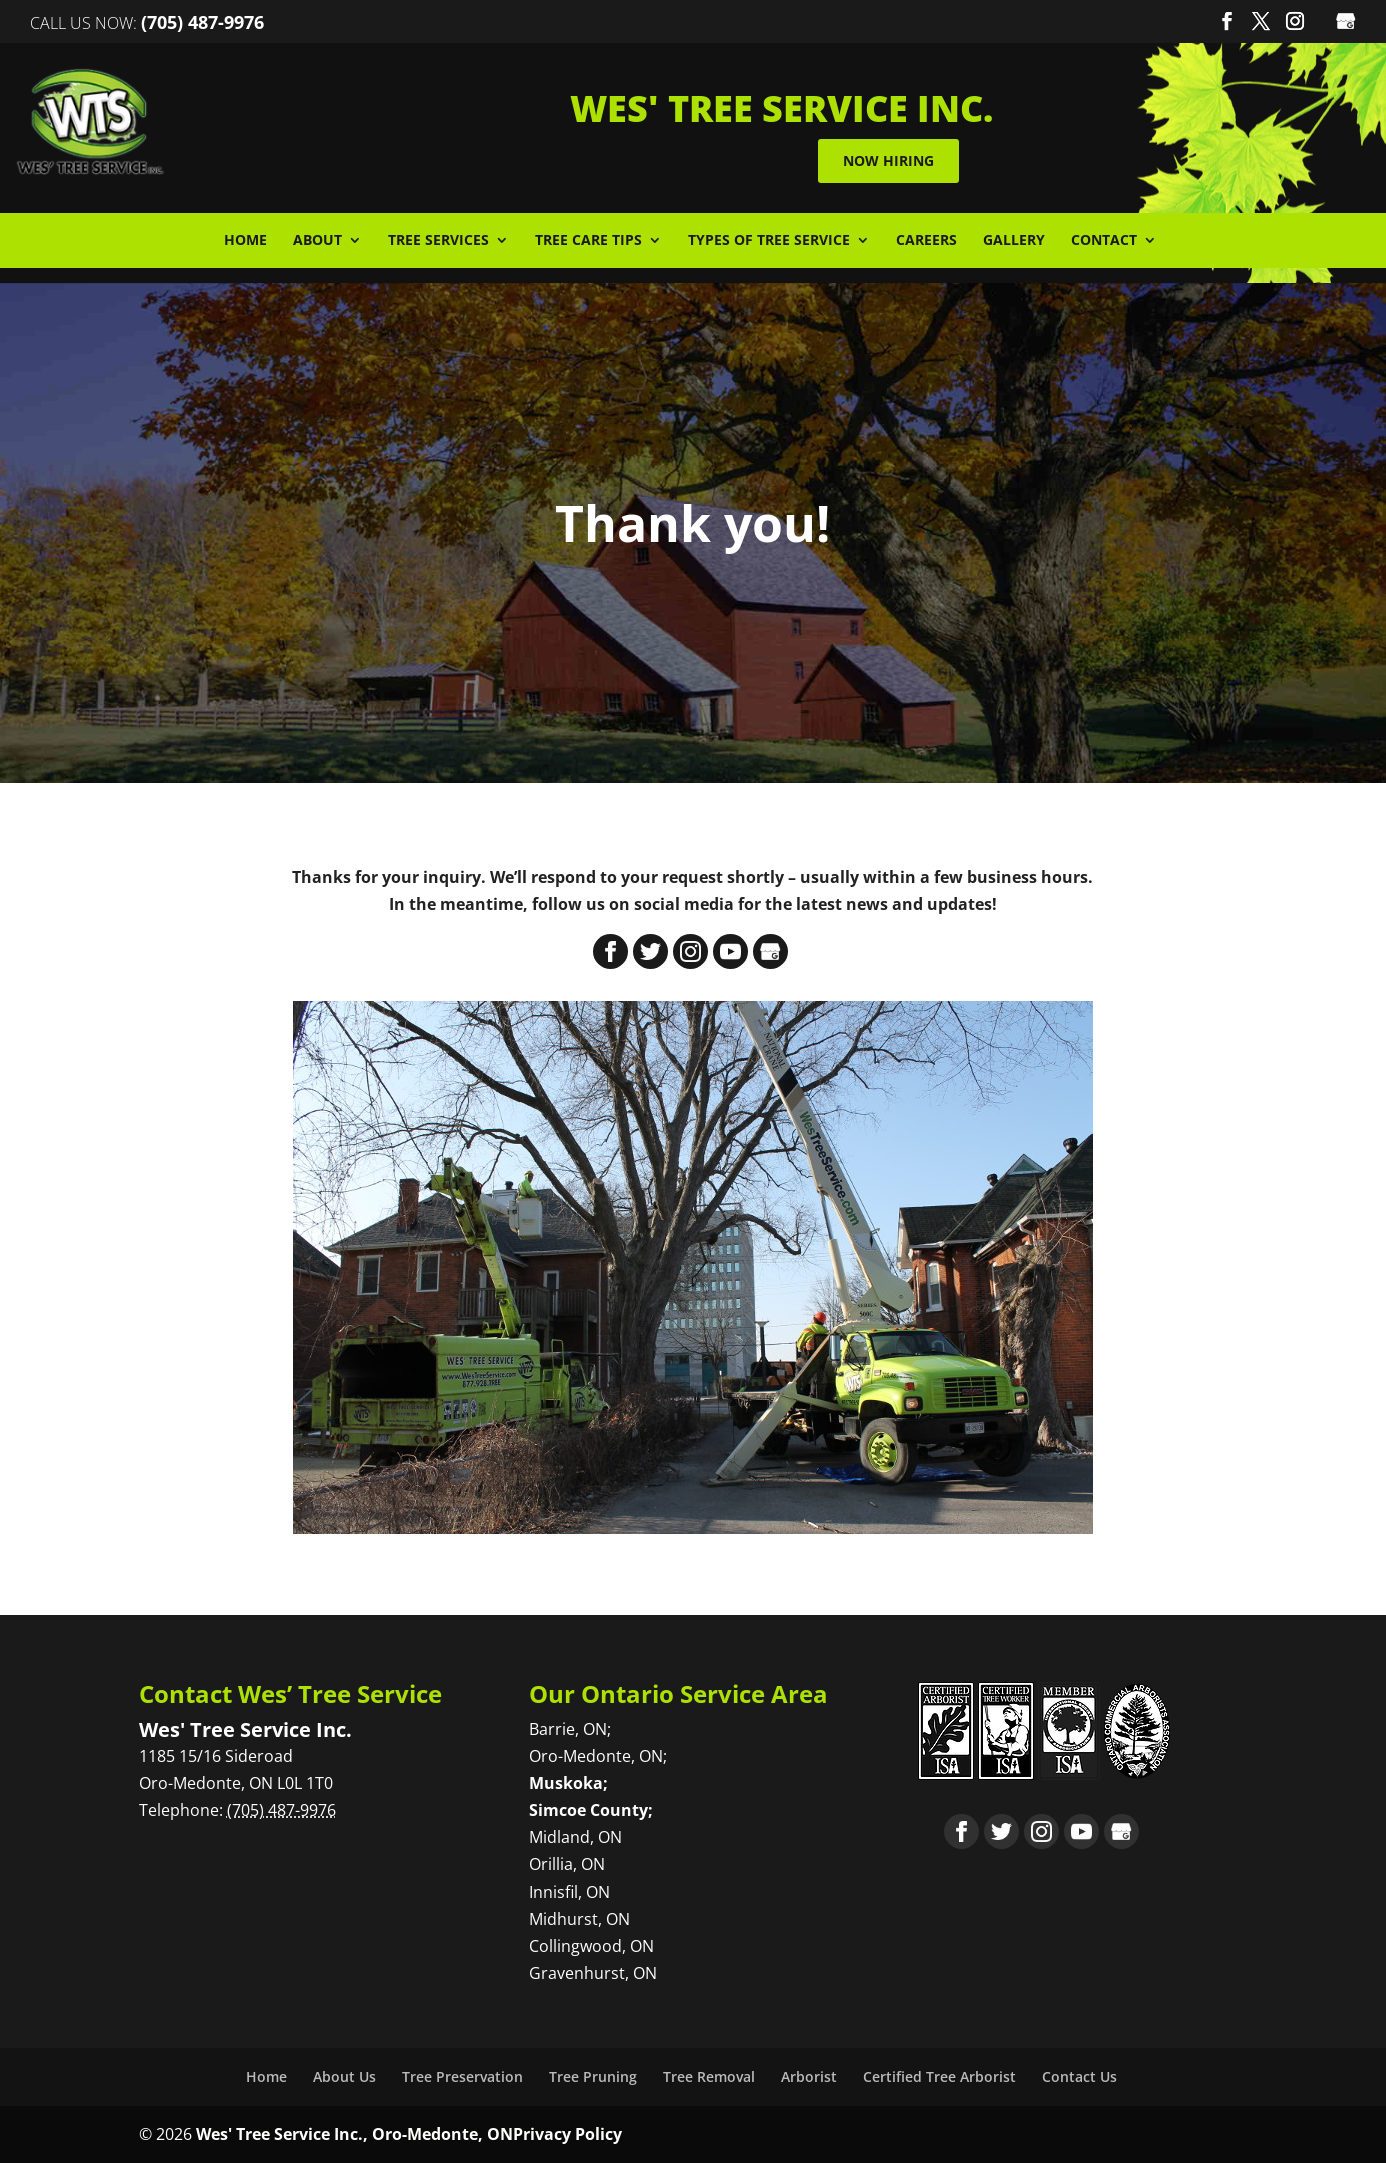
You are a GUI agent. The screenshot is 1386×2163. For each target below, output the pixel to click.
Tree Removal (709, 2076)
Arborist (809, 2076)
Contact (1104, 241)
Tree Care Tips (588, 241)
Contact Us (1079, 2076)
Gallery (1014, 241)
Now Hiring (896, 160)
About (317, 241)
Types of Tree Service (769, 241)
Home (245, 241)
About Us (344, 2076)
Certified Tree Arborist (939, 2076)
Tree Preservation (462, 2076)
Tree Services (438, 241)
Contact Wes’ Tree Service (290, 1693)
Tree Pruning (593, 2076)
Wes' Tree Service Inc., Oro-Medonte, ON (354, 2134)
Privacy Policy (567, 2134)
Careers (926, 241)
